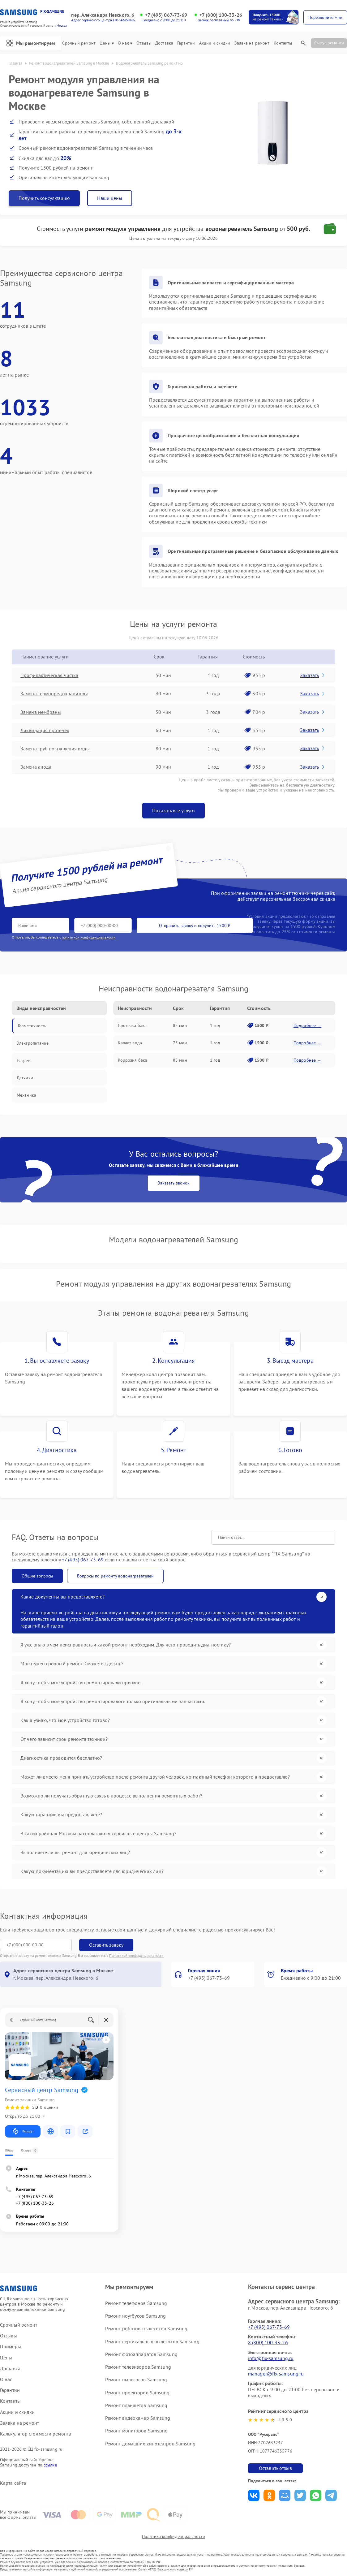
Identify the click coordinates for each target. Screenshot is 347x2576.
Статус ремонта (329, 42)
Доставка (164, 43)
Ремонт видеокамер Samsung (137, 2418)
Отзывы (143, 43)
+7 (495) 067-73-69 (166, 15)
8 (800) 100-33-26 (268, 2342)
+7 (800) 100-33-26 (220, 15)
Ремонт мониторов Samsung (136, 2430)
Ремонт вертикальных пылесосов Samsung (152, 2341)
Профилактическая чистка (49, 675)
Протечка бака (132, 1025)
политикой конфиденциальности (89, 937)
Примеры (10, 2346)
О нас (125, 43)
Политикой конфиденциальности (136, 1955)
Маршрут (23, 2131)
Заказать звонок (174, 1183)
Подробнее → (307, 1025)
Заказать (313, 675)
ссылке (50, 2465)
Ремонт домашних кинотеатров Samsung (150, 2443)
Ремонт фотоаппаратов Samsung (141, 2354)
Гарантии (186, 43)
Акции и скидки (214, 43)
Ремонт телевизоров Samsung (138, 2367)
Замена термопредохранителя (54, 693)
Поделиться (253, 2495)
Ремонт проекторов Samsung (137, 2392)
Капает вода (130, 1043)
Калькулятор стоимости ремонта (35, 2434)
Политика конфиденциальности (173, 2536)
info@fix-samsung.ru (270, 2358)
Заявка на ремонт (252, 43)
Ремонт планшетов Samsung (136, 2405)
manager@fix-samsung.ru (276, 2374)
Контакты (283, 43)
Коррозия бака (132, 1060)
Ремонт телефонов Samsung (136, 2303)
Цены (107, 43)
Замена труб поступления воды (55, 748)
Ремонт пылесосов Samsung (136, 2379)
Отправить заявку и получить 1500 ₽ (194, 925)
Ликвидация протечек (44, 730)
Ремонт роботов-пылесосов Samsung (146, 2328)
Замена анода (35, 767)
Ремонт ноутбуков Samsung (135, 2316)
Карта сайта (13, 2483)
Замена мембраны (40, 712)
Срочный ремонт (78, 43)
